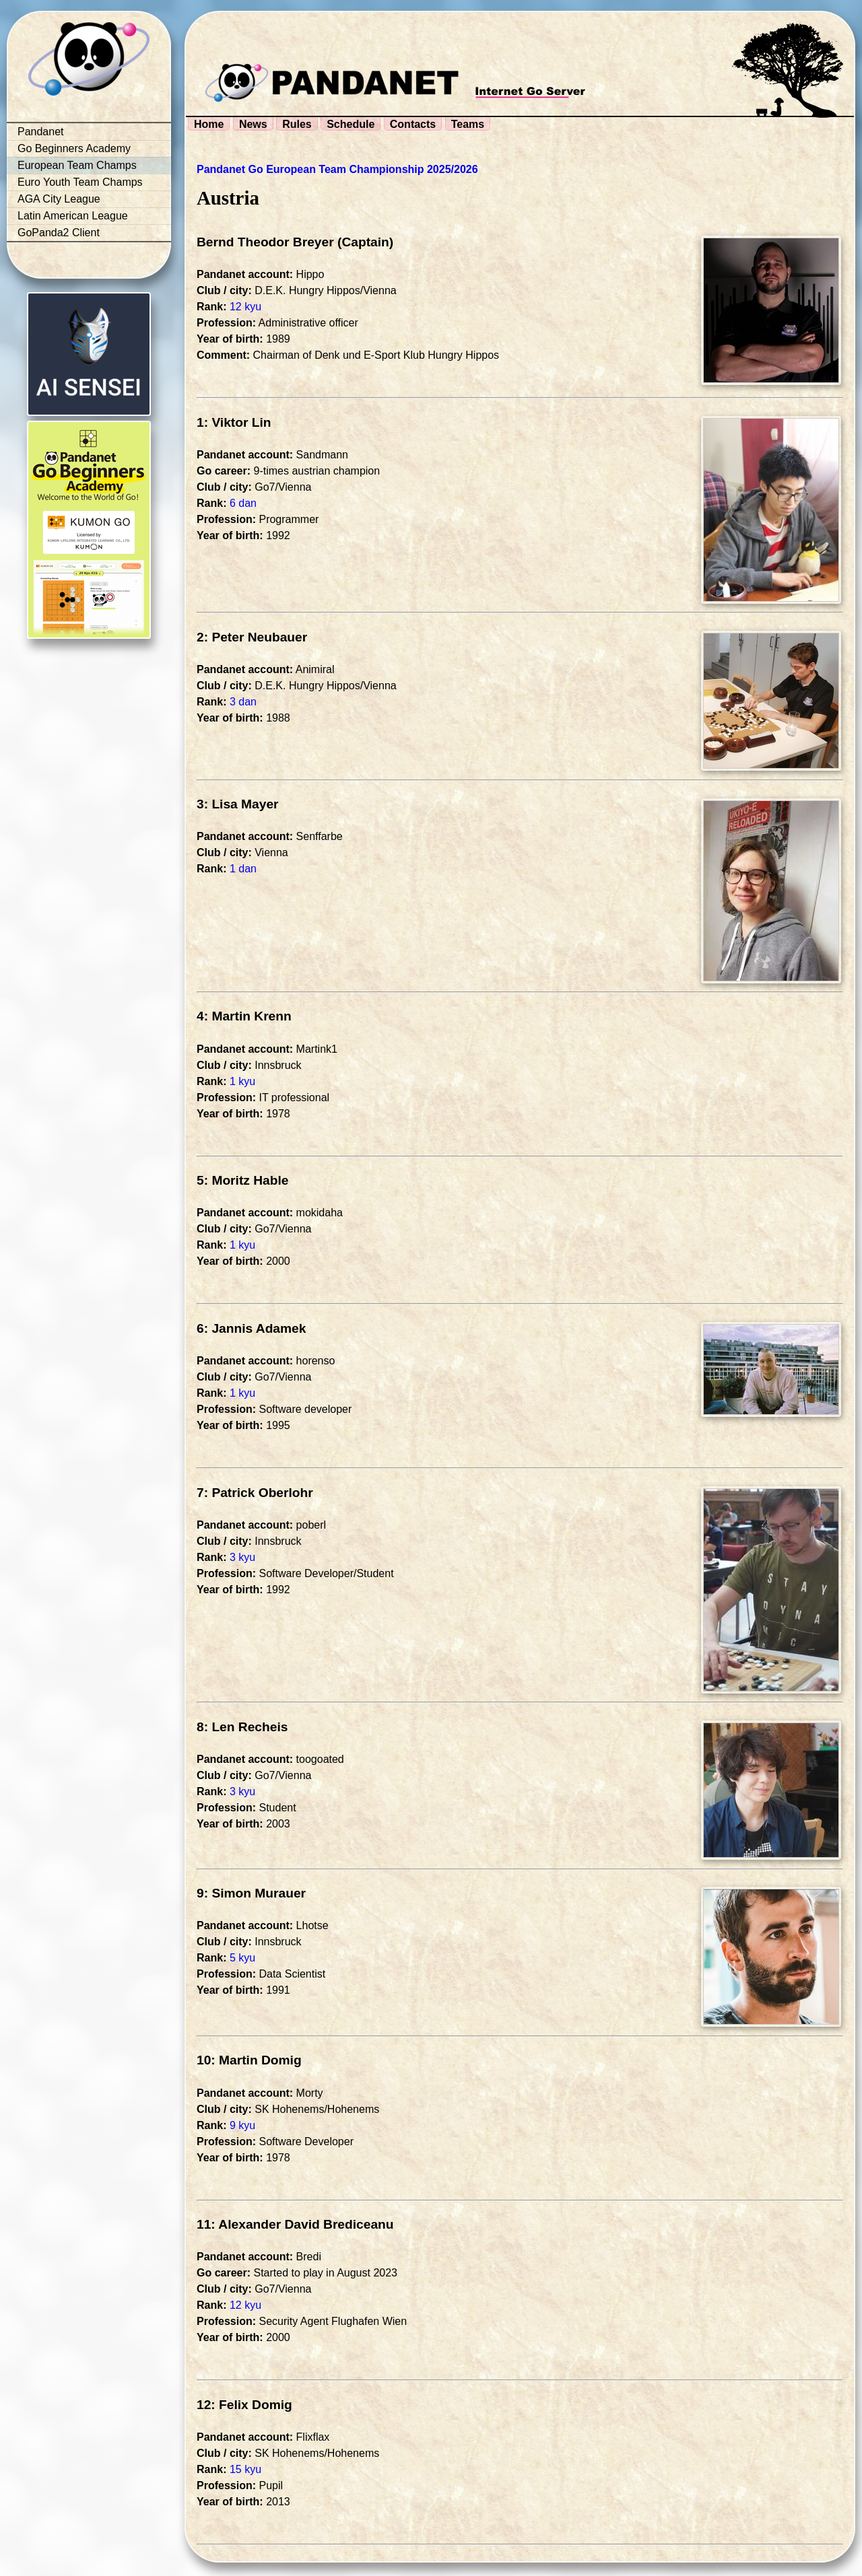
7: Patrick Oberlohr (255, 1493)
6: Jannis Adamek (251, 1328)
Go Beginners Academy (74, 148)
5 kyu (242, 1957)
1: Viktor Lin (234, 422)
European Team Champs (77, 165)
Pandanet (41, 131)
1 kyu (242, 1081)
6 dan (243, 503)
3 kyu (242, 1557)
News (253, 124)
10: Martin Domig (249, 2060)
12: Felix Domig (244, 2405)
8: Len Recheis (242, 1727)
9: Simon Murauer (251, 1893)
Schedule (350, 124)
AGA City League (59, 199)
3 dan (243, 701)
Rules (297, 124)
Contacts (413, 124)
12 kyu (245, 306)
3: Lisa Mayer (238, 804)
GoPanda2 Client (59, 232)
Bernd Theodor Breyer (265, 242)
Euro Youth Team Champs (80, 182)
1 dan (243, 868)
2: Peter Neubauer (252, 637)
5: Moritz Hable (242, 1180)
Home (209, 124)
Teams (468, 124)
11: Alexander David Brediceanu (295, 2224)
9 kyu (242, 2125)
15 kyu (245, 2469)
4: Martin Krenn (244, 1016)
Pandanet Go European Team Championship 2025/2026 (337, 169)
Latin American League (73, 215)
